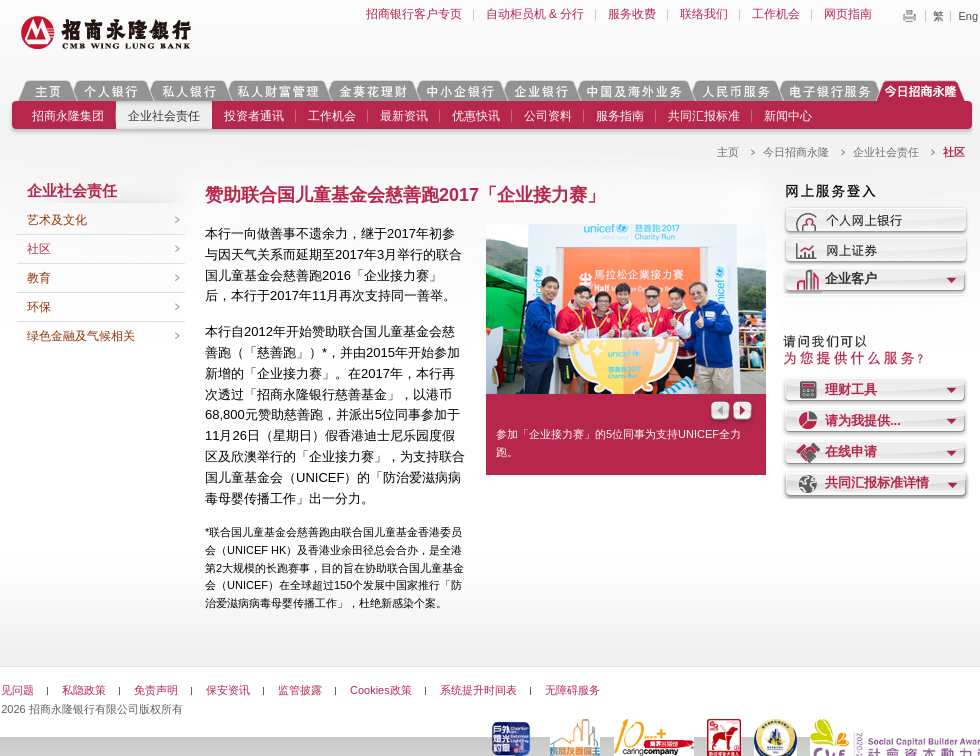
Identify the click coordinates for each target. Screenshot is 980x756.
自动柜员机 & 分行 (535, 14)
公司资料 (548, 116)
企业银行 (540, 90)
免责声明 (156, 690)
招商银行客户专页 (414, 14)
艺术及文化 (57, 220)
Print (909, 16)
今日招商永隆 (924, 90)
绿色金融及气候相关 (81, 336)
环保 (39, 307)
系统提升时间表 (478, 690)
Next (744, 412)
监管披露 (300, 690)
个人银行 (111, 90)
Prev (719, 412)
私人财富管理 (278, 90)
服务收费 (632, 14)
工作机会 (776, 14)
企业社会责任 (164, 116)
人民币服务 (735, 90)
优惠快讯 (476, 116)
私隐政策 (84, 690)
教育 (39, 278)
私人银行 (189, 90)
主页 (47, 90)
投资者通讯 (254, 116)
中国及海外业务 (634, 90)
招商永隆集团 (68, 116)
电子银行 (829, 90)
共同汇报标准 (704, 116)
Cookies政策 (381, 690)
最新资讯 (404, 116)
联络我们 (704, 14)
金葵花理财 (372, 90)
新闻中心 (788, 116)
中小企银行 (460, 90)
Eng (968, 16)
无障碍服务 (572, 690)
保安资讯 (228, 690)
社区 (39, 249)
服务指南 (620, 116)
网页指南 (848, 14)
